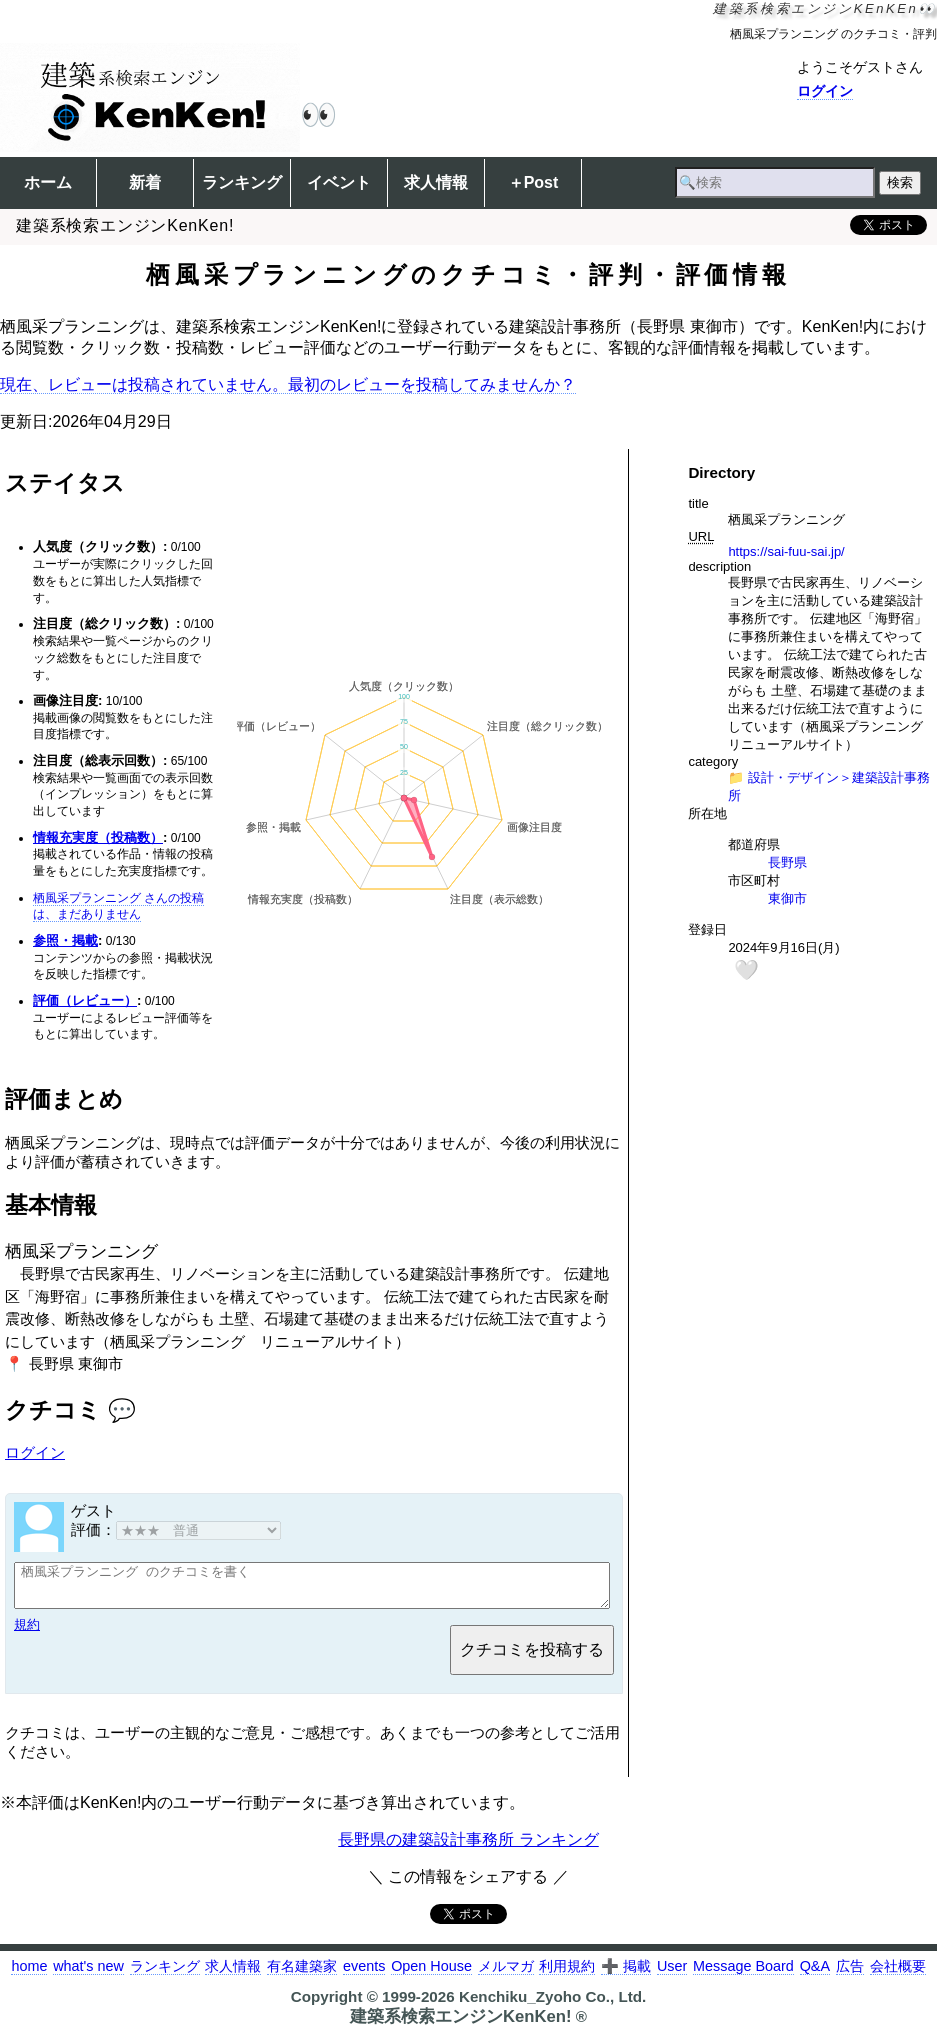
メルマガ (506, 1975)
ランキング (242, 182)
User (672, 1975)
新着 (145, 182)
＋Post (533, 182)
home (29, 1975)
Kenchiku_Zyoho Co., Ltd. (552, 2005)
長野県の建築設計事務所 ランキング (468, 1848)
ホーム (48, 182)
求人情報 (436, 182)
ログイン (825, 91)
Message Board (743, 1975)
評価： (176, 1529)
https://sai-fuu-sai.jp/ (786, 551)
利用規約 (567, 1975)
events (364, 1975)
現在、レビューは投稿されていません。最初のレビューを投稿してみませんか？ (288, 384)
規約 (27, 1633)
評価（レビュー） (85, 1000)
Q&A (815, 1975)
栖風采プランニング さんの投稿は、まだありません (118, 906)
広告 (850, 1975)
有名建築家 (302, 1975)
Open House (431, 1975)
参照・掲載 (65, 940)
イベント (339, 182)
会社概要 (898, 1975)
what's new (88, 1975)
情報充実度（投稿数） (98, 837)
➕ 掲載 (626, 1975)
